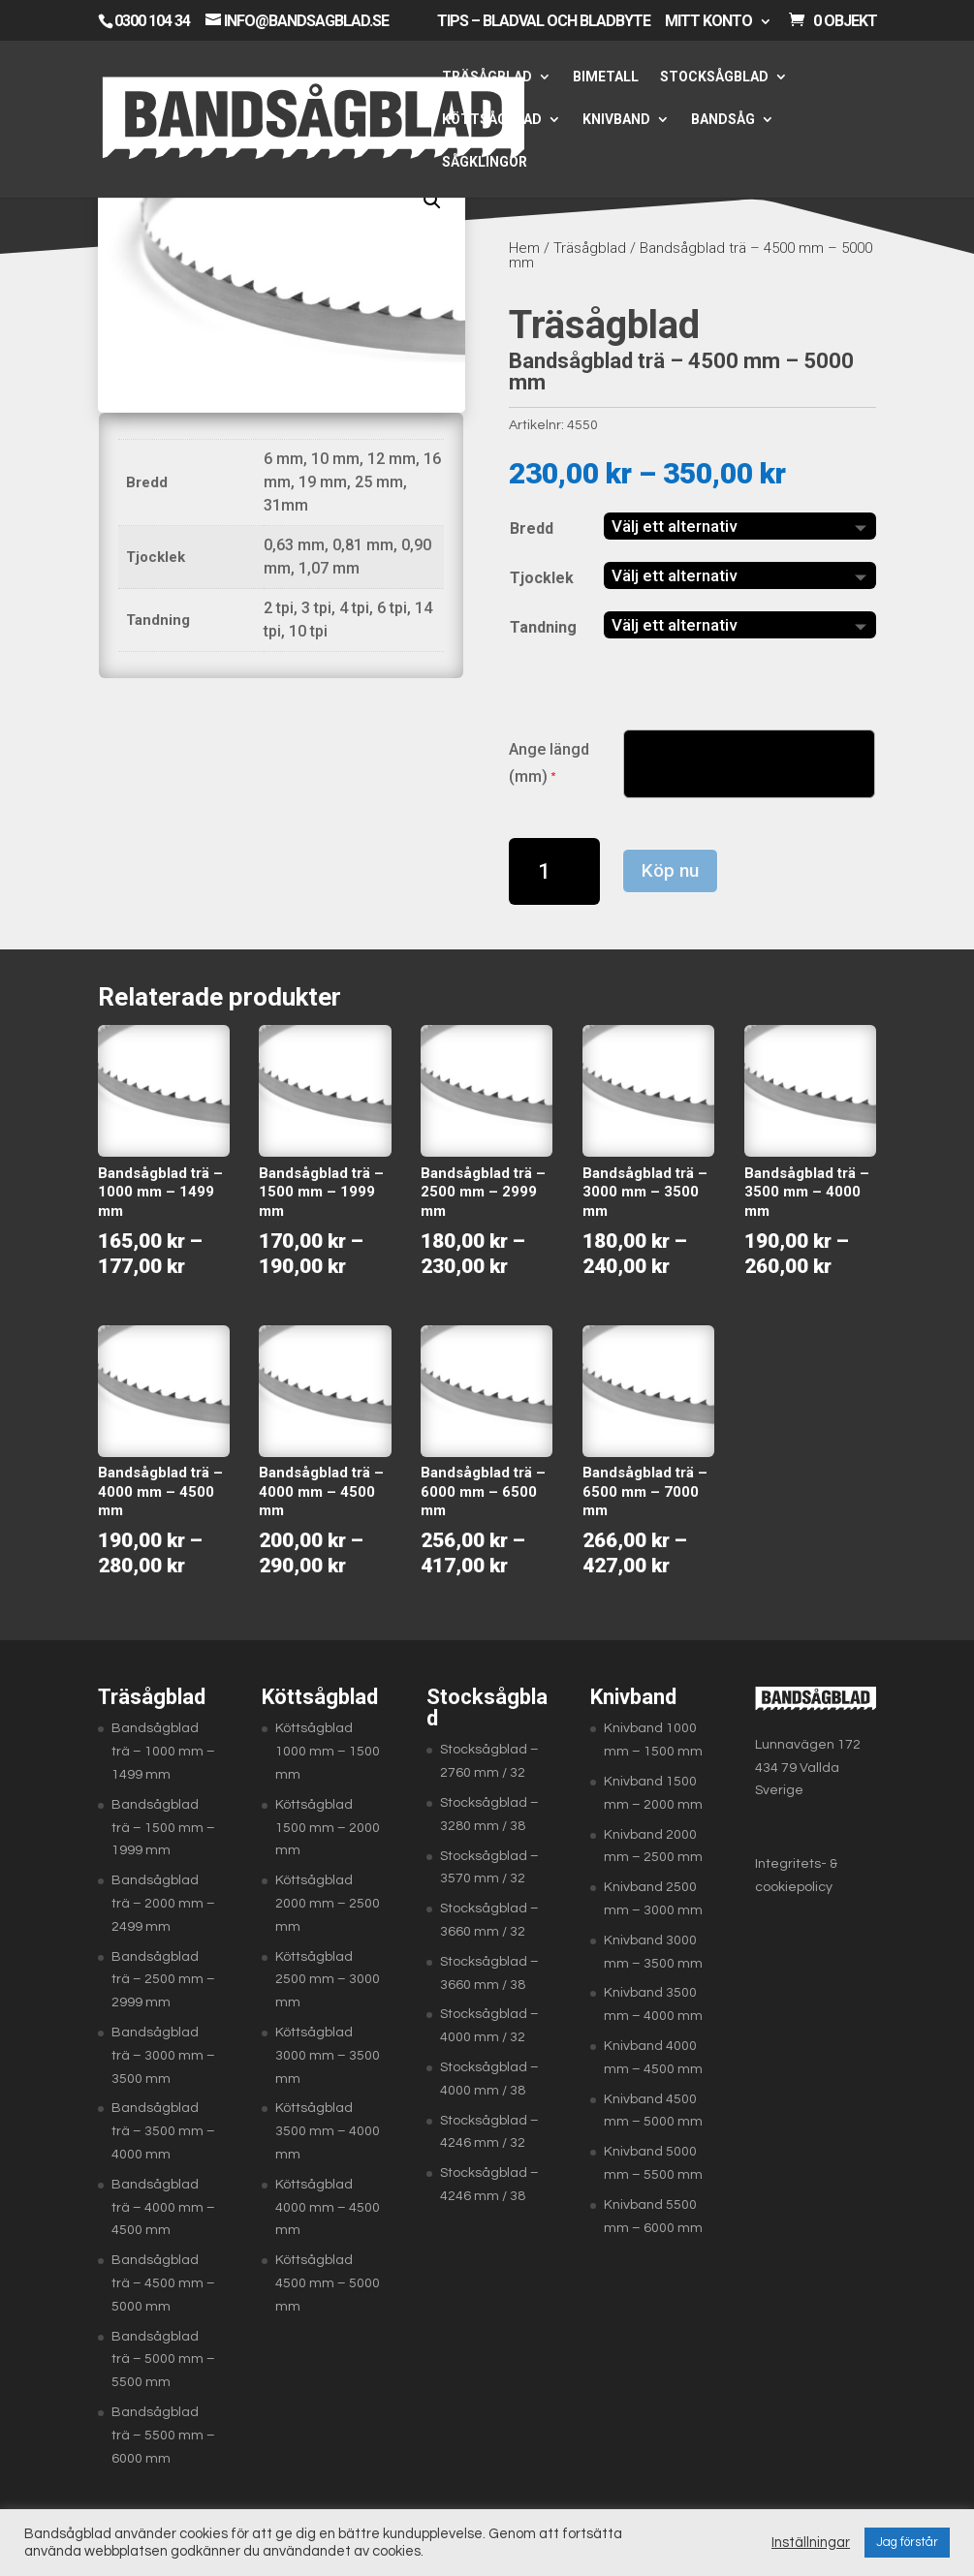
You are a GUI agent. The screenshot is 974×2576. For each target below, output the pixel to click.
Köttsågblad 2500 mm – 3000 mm (327, 1980)
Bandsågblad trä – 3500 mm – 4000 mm (163, 2131)
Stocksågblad (714, 77)
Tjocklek (542, 578)
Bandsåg (723, 119)
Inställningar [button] (810, 2542)
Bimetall (606, 77)
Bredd (531, 528)
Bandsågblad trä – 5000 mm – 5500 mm (163, 2360)
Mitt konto (708, 22)
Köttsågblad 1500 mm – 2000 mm (327, 1828)
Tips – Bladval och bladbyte (543, 22)
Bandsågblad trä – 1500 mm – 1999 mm (163, 1828)
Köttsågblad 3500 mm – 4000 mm (327, 2131)
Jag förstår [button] (907, 2542)
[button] (432, 200)
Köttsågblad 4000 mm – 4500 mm (327, 2208)
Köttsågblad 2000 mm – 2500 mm (327, 1904)
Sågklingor (484, 162)
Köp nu (670, 870)
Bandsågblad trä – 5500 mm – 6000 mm (163, 2435)
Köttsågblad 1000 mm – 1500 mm (327, 1752)
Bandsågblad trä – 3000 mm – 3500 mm (163, 2056)
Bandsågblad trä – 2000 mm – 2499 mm (163, 1904)
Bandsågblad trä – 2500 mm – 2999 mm (163, 1980)
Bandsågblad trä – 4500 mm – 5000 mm (163, 2283)
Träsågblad (487, 77)
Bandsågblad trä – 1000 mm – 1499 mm (163, 1752)
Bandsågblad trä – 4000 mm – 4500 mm (163, 2208)
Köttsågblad (492, 119)
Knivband (616, 119)
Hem (524, 248)
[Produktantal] (555, 871)
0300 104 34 (152, 21)
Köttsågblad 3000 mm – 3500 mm (327, 2056)
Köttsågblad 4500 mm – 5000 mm (327, 2283)
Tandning (543, 627)
